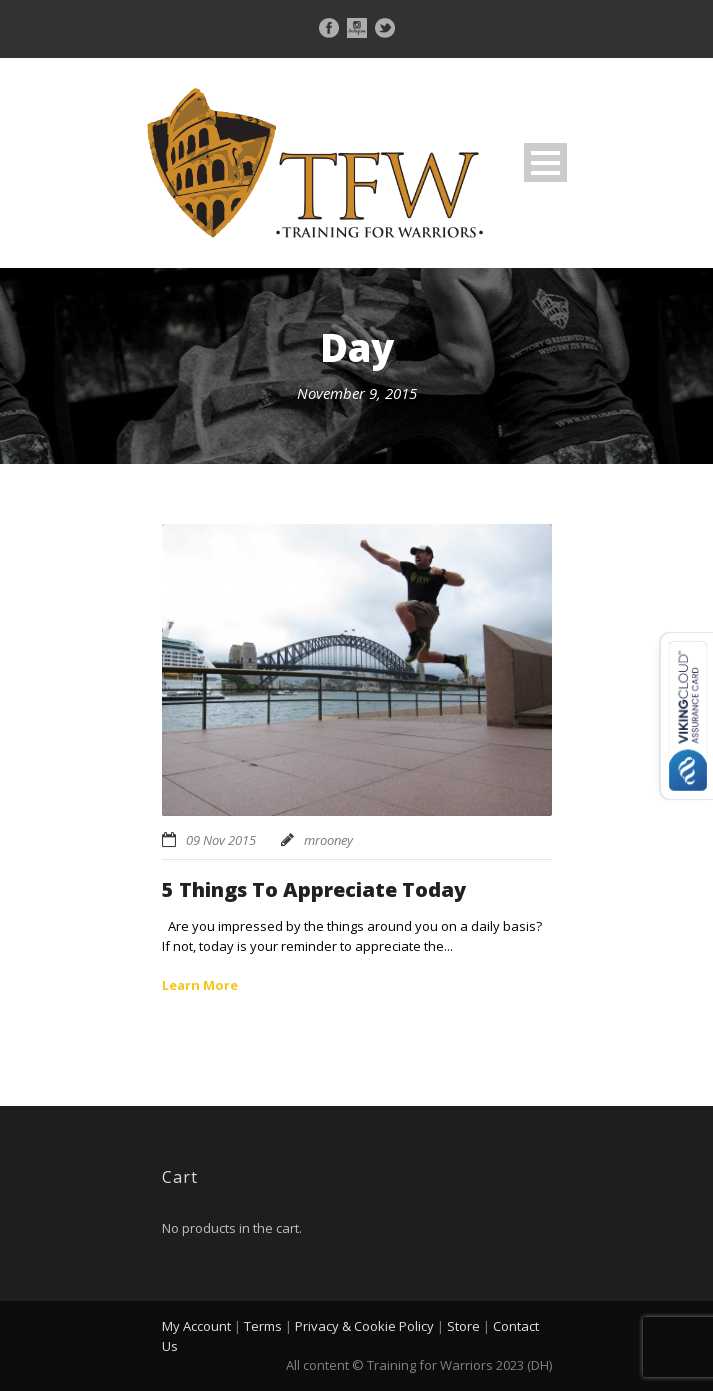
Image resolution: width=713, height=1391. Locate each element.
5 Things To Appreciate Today (314, 889)
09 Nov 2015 (221, 840)
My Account (196, 1326)
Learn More (200, 985)
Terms (263, 1326)
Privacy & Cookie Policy (364, 1326)
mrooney (328, 840)
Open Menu (545, 162)
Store (463, 1326)
